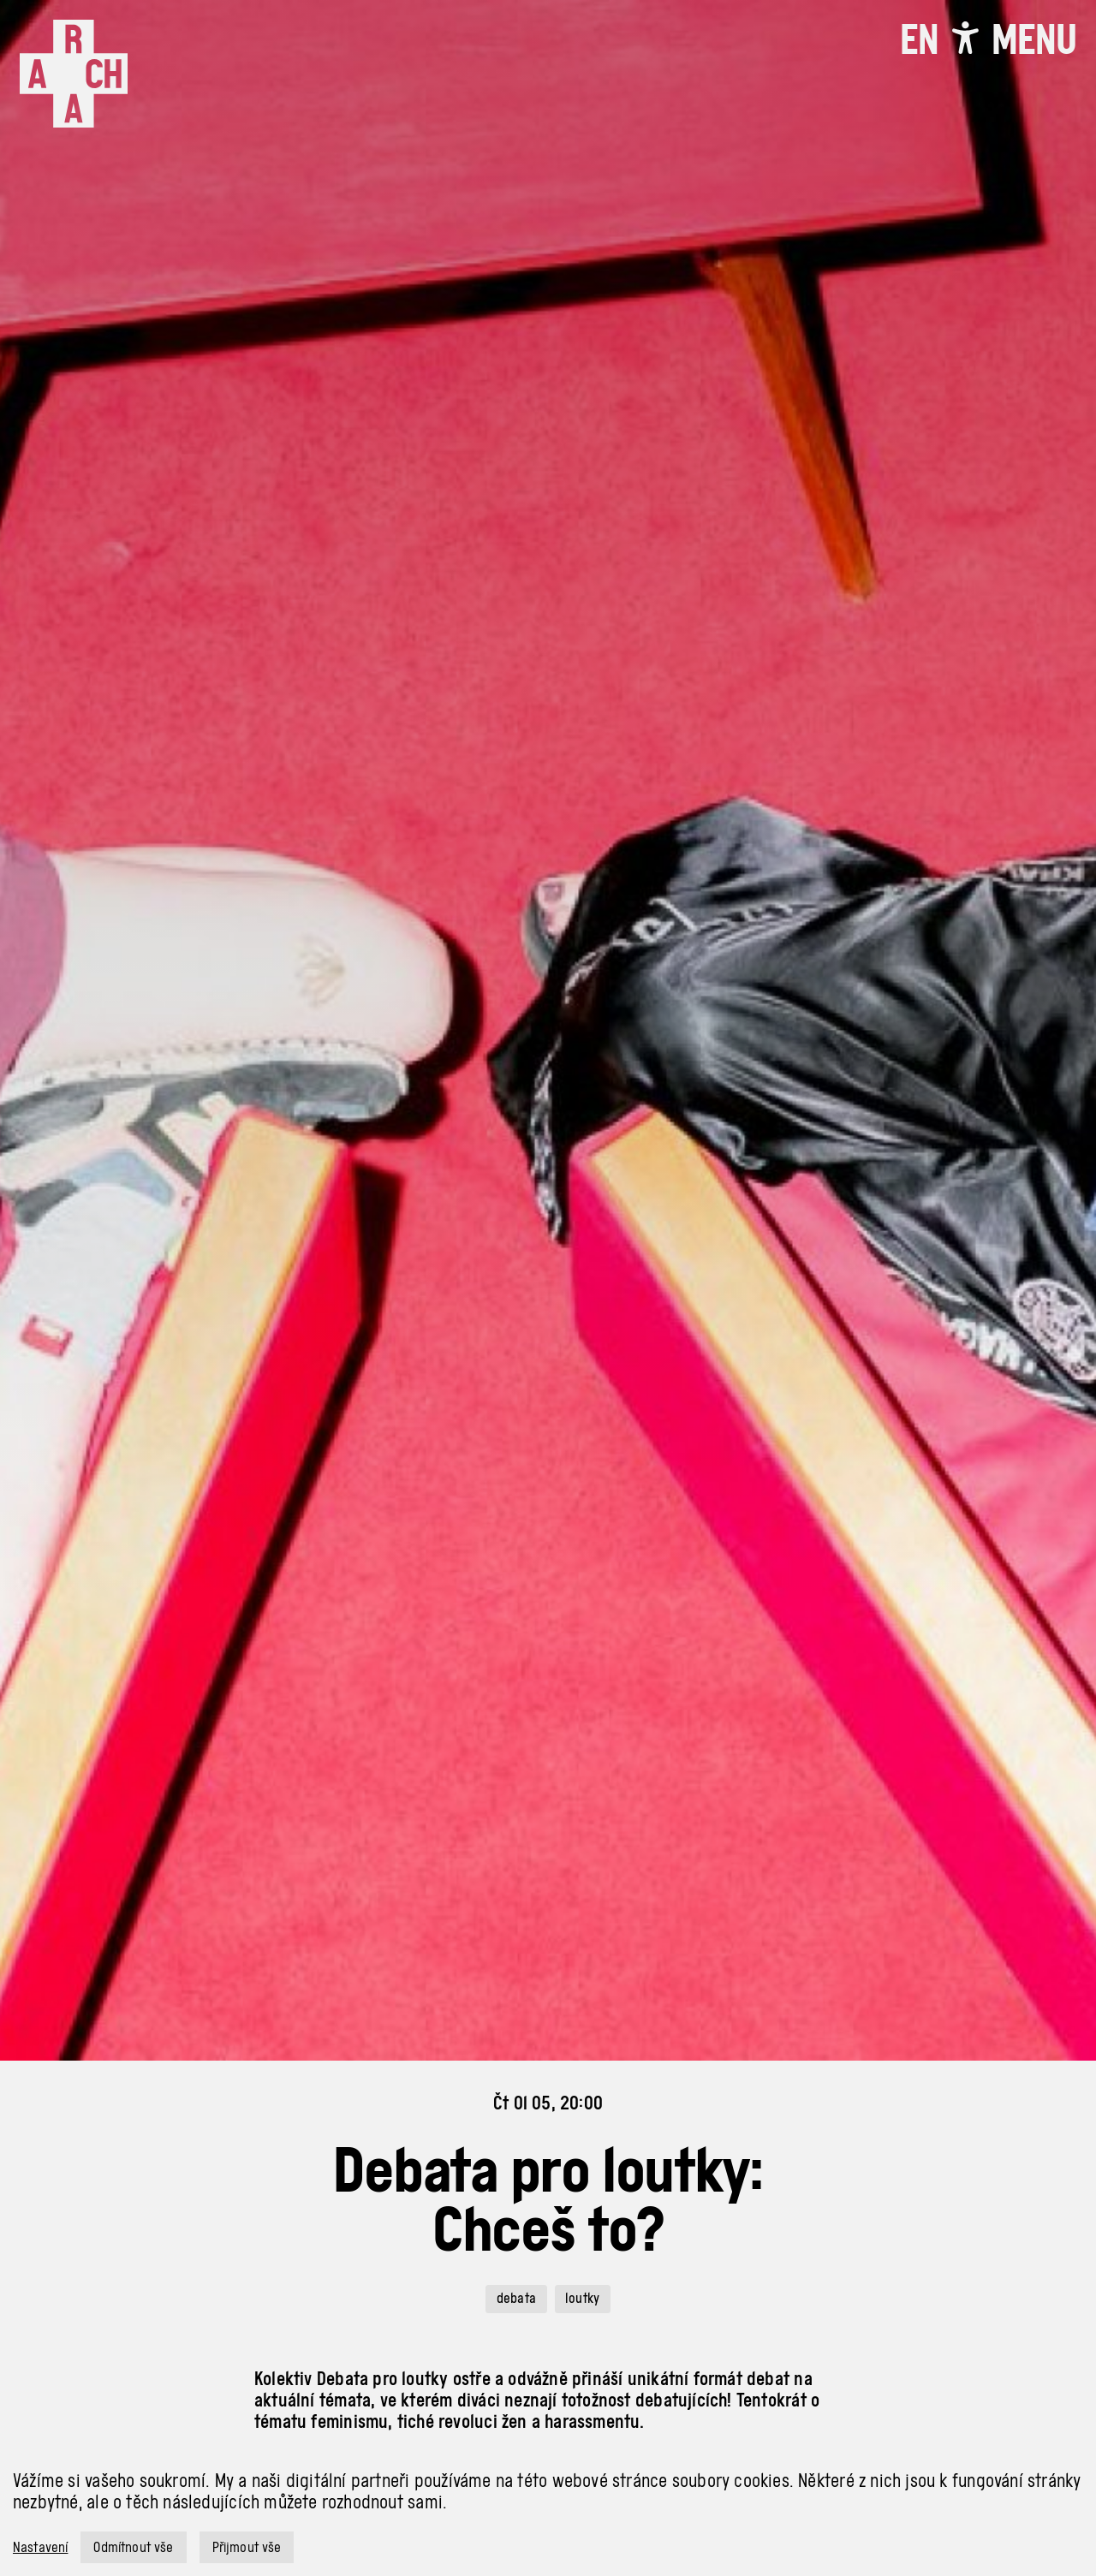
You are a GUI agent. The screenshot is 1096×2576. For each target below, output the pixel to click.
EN (919, 39)
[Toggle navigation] (1034, 39)
